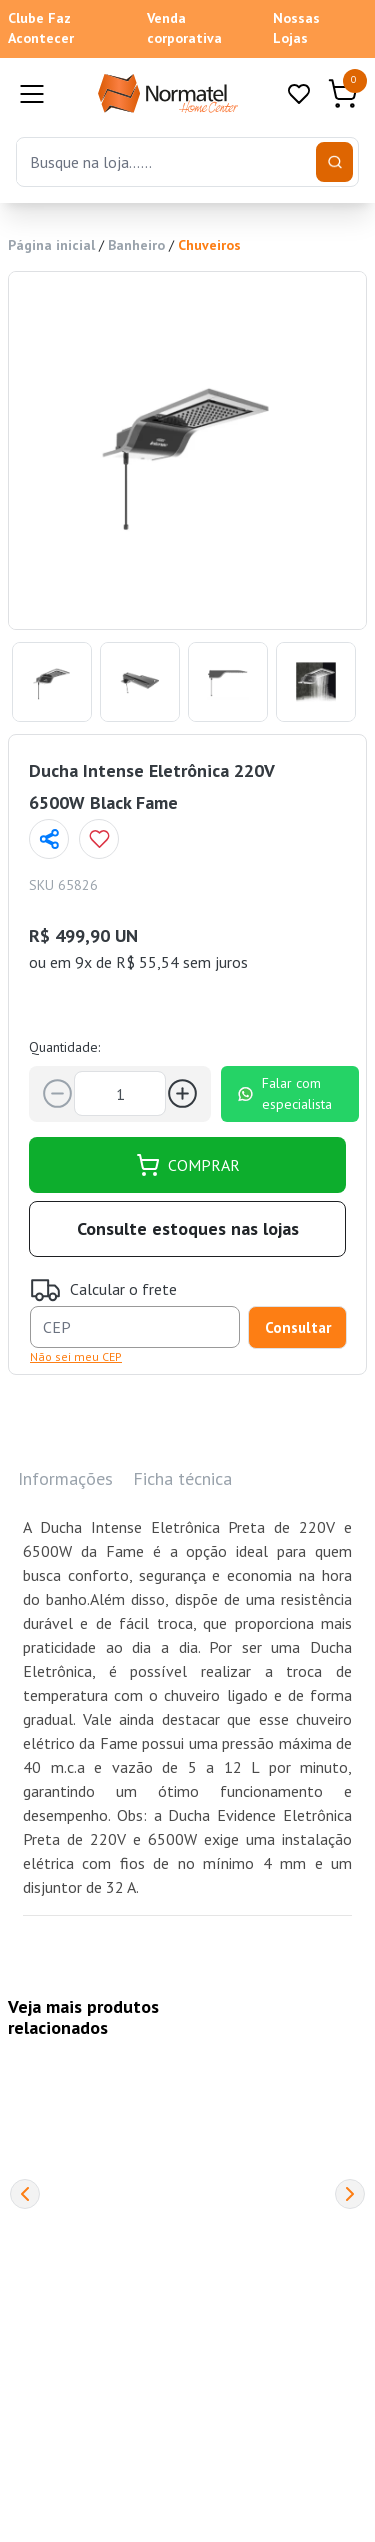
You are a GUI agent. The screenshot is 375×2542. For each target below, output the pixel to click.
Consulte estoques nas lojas (188, 1228)
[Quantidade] (120, 1093)
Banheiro (136, 245)
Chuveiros (209, 245)
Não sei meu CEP (76, 1356)
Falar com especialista (284, 1093)
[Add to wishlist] (99, 839)
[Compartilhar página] (49, 839)
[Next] (350, 2194)
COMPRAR (188, 1165)
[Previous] (25, 2194)
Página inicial (51, 245)
